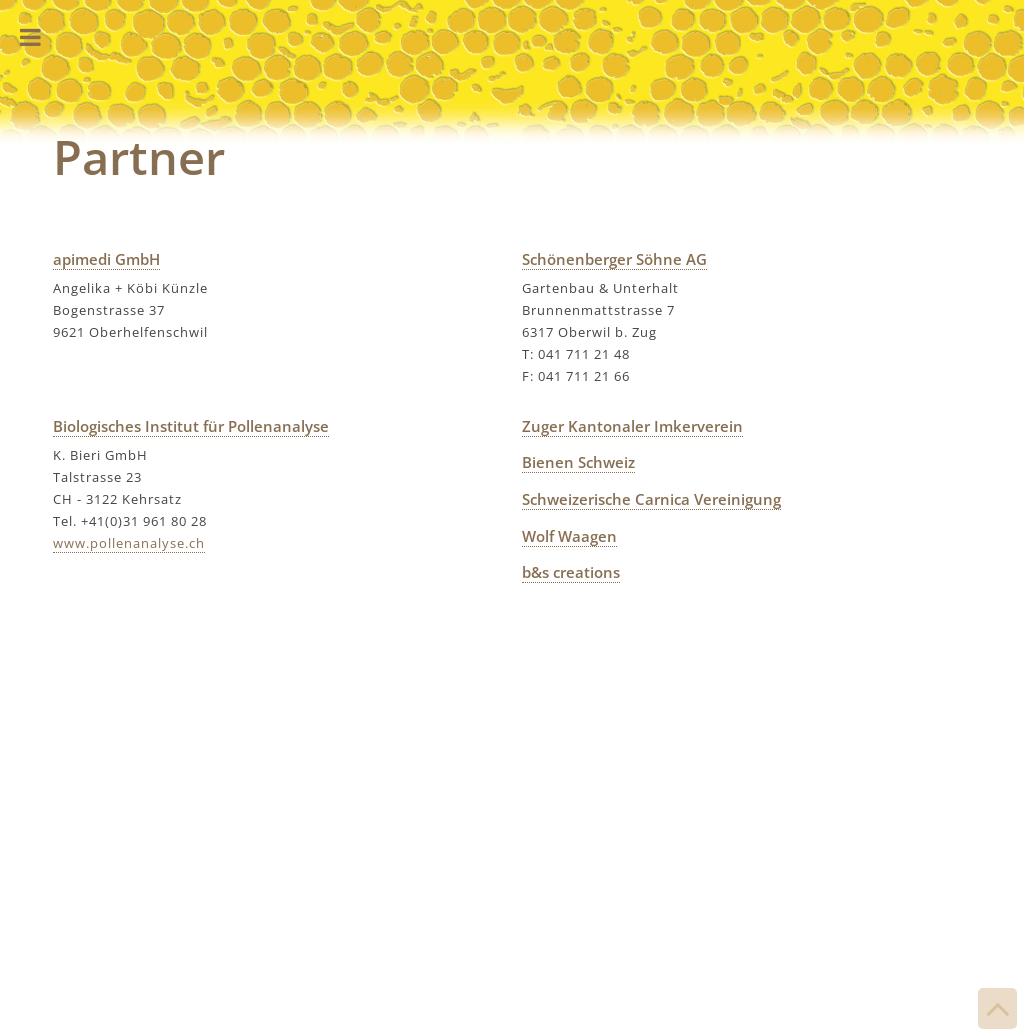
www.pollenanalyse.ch (129, 543)
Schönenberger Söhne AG (614, 259)
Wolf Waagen (569, 536)
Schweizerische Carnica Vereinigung (651, 499)
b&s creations (571, 572)
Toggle (30, 37)
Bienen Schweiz (578, 462)
